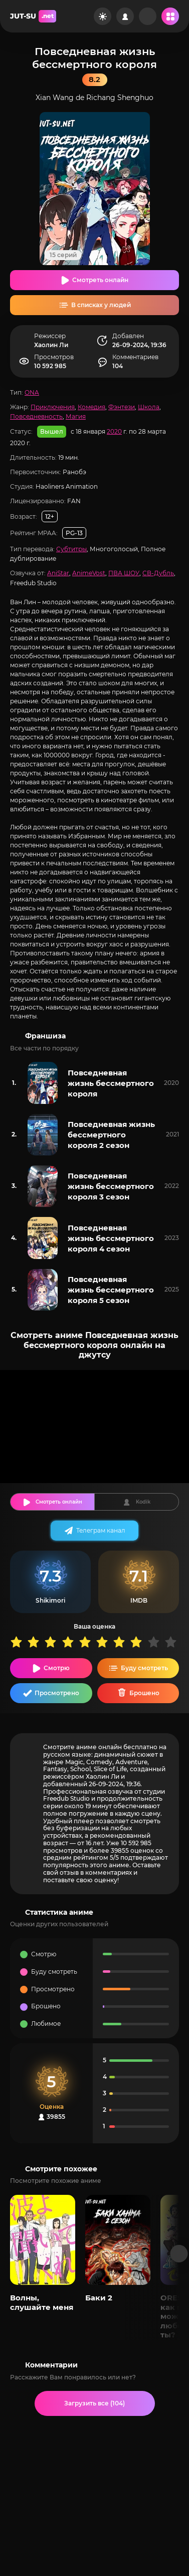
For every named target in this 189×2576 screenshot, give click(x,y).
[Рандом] (147, 16)
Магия (76, 416)
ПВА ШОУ (123, 573)
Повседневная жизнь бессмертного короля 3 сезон (111, 1186)
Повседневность (36, 416)
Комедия (91, 407)
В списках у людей (101, 305)
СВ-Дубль (158, 573)
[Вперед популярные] (179, 2253)
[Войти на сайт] (125, 16)
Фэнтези (121, 407)
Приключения (53, 407)
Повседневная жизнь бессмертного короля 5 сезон (111, 1289)
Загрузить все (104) (94, 2403)
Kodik (143, 1502)
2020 (114, 431)
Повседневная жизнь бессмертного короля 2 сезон (111, 1134)
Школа (148, 407)
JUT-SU (33, 16)
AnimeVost (88, 573)
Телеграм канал (100, 1530)
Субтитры (71, 549)
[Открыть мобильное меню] (170, 16)
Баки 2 (98, 2297)
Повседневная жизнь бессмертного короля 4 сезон (111, 1238)
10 (172, 1642)
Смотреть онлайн (100, 280)
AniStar (58, 573)
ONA (32, 392)
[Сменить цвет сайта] (102, 16)
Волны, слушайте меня (41, 2302)
